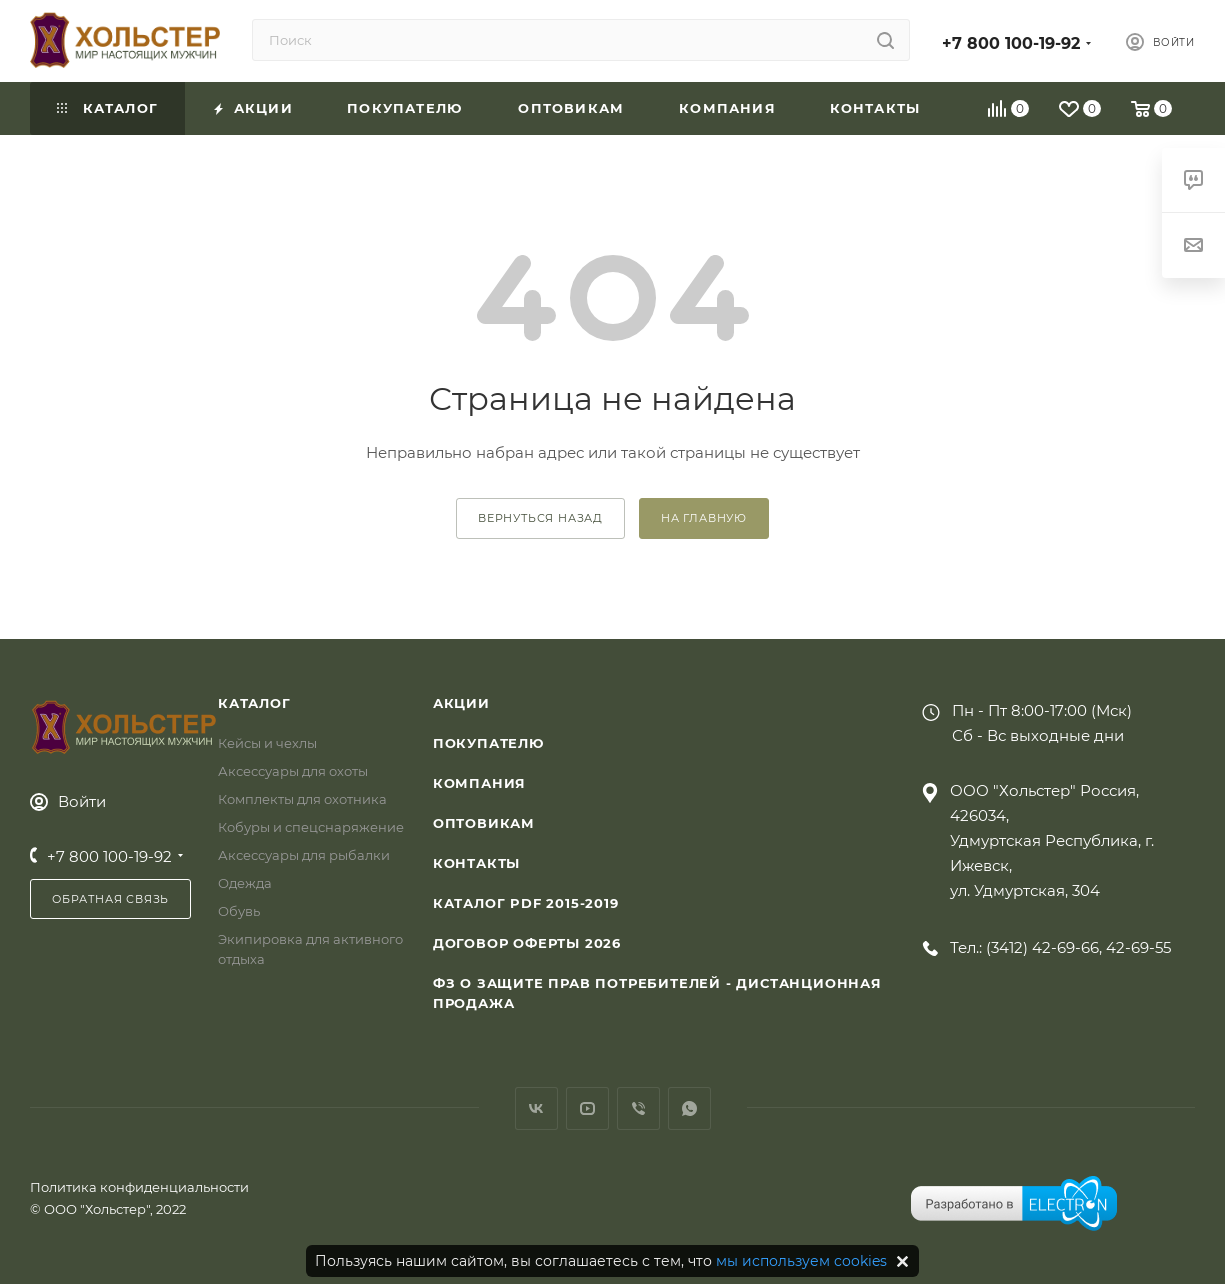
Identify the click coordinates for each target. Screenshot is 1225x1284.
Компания (479, 783)
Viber (638, 1108)
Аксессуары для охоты (293, 771)
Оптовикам (484, 823)
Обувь (239, 911)
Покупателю (488, 743)
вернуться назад (540, 518)
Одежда (245, 883)
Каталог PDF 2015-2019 (526, 903)
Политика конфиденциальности (139, 1187)
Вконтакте (536, 1108)
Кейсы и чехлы (267, 743)
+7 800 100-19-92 (1011, 43)
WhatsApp (689, 1108)
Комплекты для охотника (302, 799)
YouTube (587, 1108)
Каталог (254, 703)
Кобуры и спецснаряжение (311, 827)
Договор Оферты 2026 (527, 943)
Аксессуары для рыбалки (304, 855)
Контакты (476, 863)
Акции (461, 703)
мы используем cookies (801, 1261)
